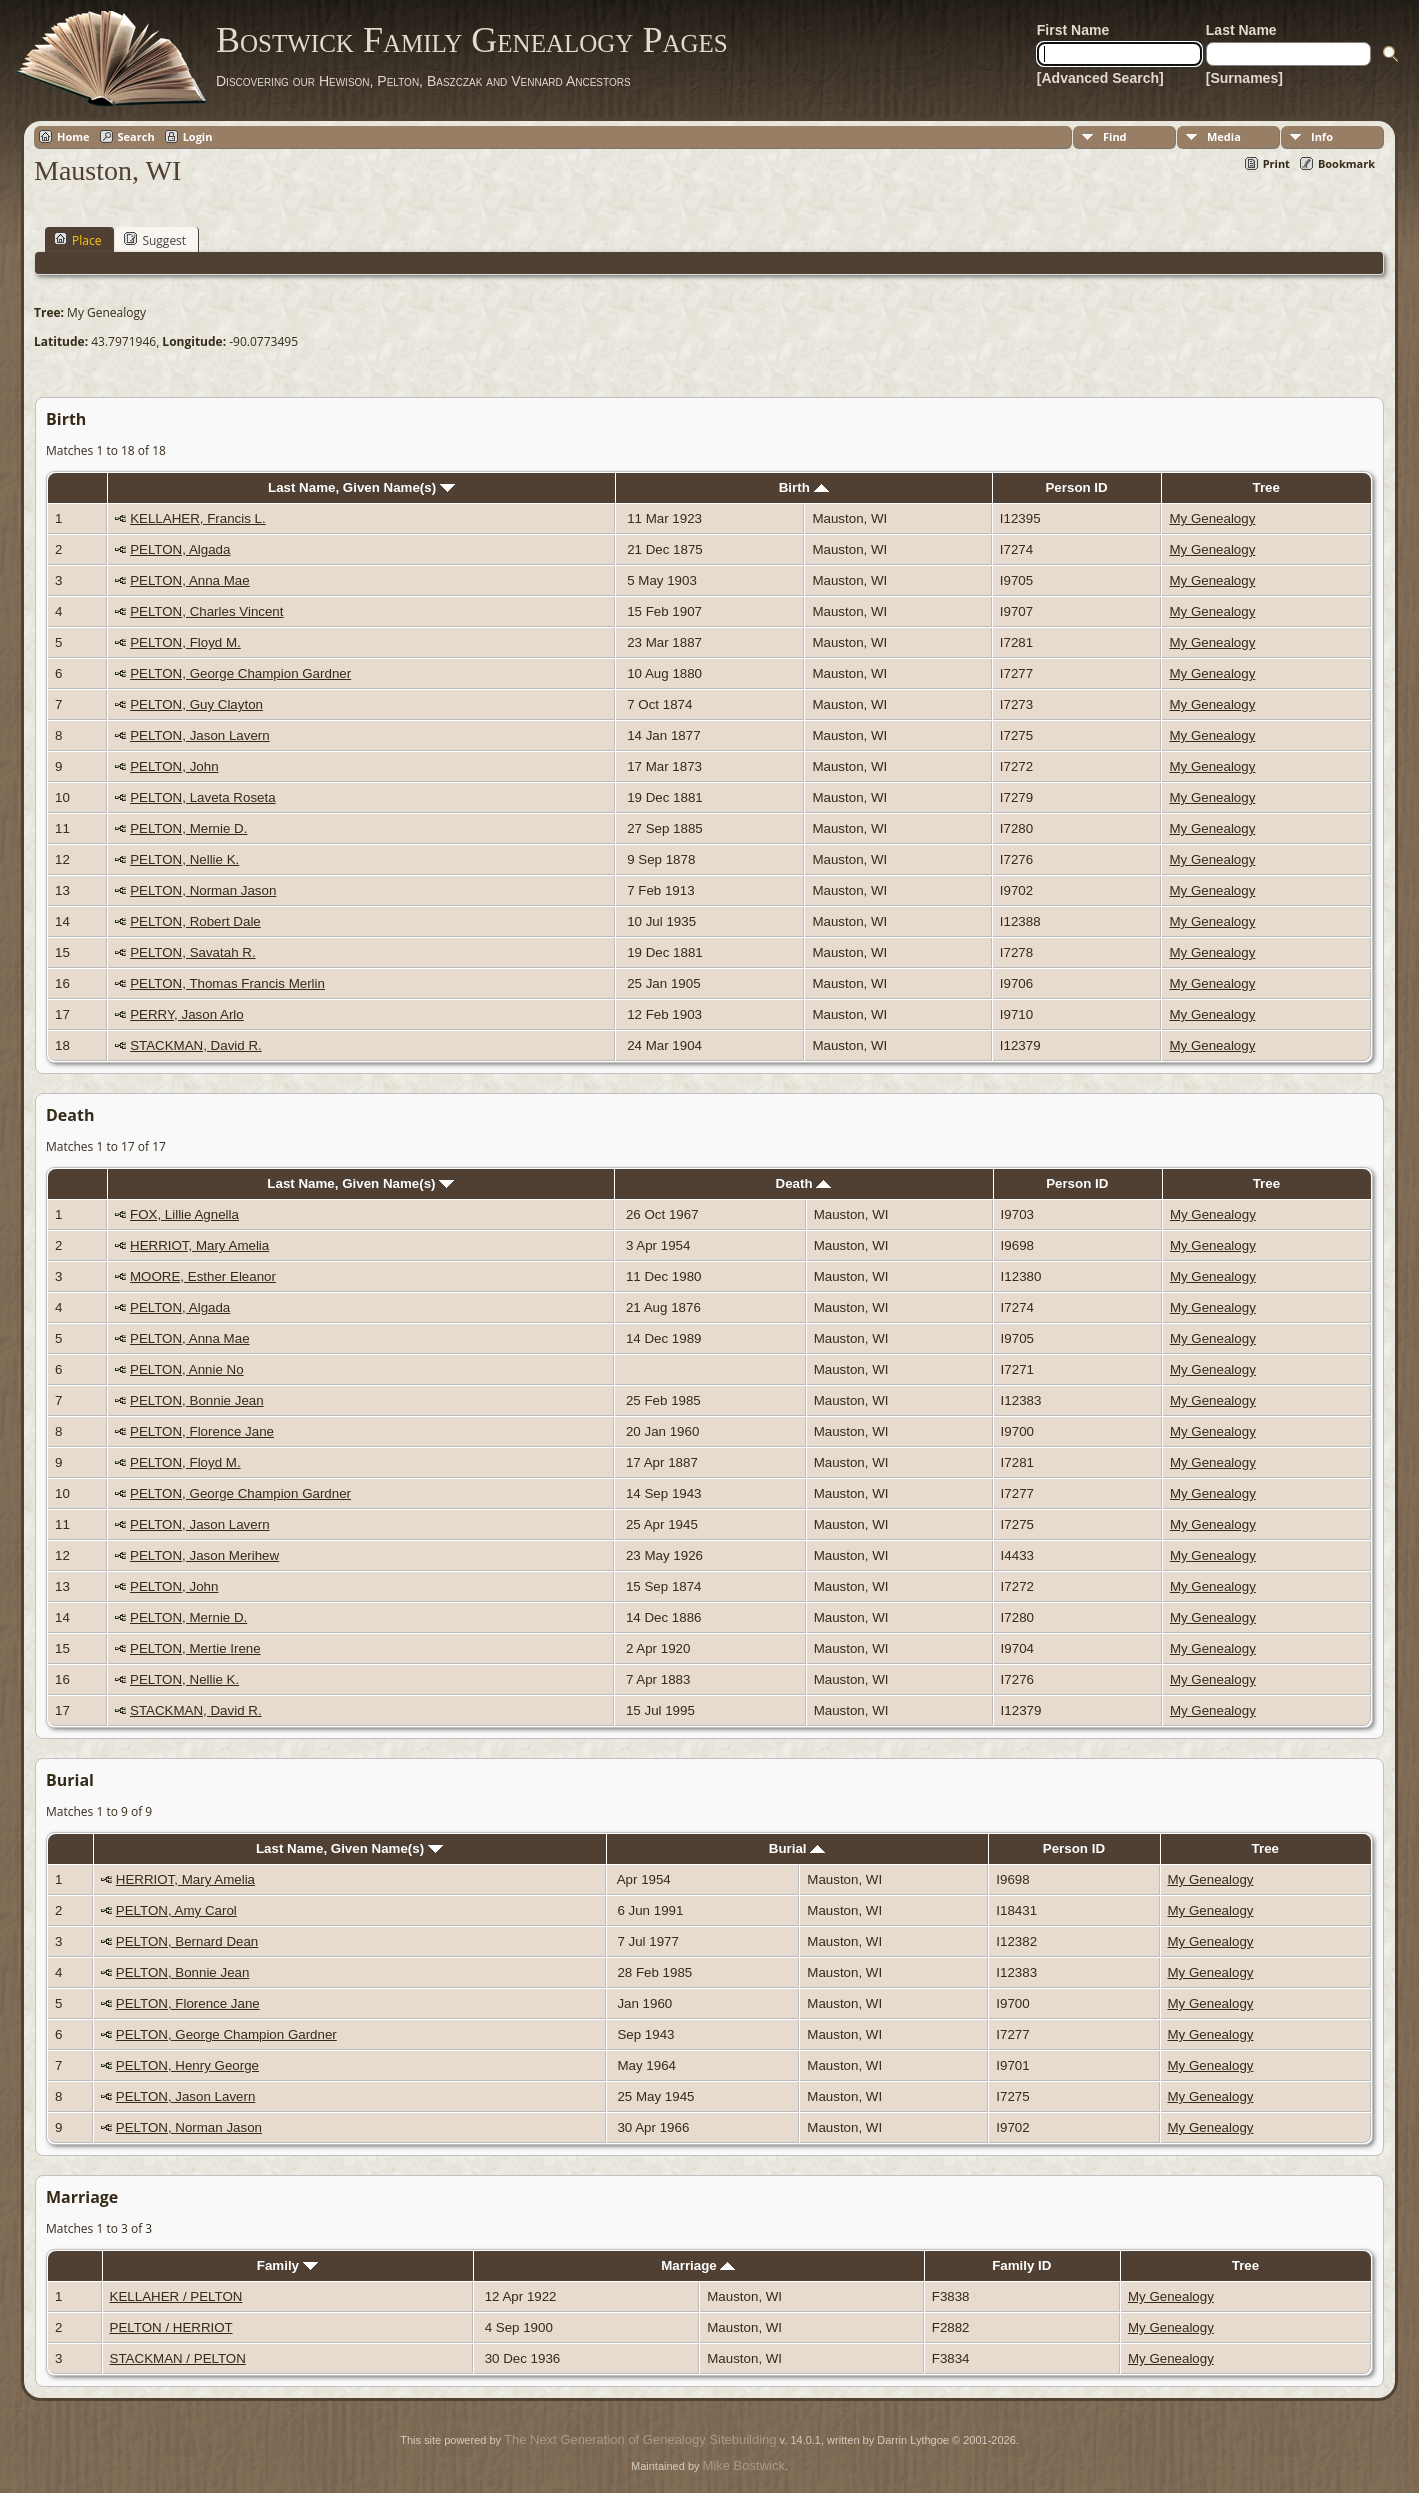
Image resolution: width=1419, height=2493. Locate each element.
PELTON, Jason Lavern (200, 735)
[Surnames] (1244, 78)
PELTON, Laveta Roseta (202, 797)
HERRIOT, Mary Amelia (199, 1245)
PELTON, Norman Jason (203, 890)
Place (77, 240)
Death (804, 1183)
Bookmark (1346, 163)
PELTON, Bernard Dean (187, 1941)
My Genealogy (1212, 518)
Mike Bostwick (744, 2465)
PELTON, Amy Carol (176, 1910)
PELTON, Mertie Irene (195, 1648)
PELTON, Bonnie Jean (197, 1400)
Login (198, 136)
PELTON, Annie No (187, 1369)
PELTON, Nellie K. (184, 859)
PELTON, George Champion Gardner (240, 673)
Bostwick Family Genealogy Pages (472, 40)
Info (1322, 136)
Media (1224, 136)
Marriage (698, 2265)
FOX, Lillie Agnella (184, 1214)
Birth (804, 487)
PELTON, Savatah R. (192, 952)
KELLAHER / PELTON (176, 2296)
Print (1276, 163)
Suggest (155, 240)
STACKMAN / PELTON (178, 2358)
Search (136, 136)
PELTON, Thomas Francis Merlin (227, 983)
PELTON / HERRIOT (171, 2327)
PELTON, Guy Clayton (196, 704)
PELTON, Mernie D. (188, 828)
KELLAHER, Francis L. (198, 518)
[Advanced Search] (1100, 78)
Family (287, 2265)
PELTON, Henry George (187, 2065)
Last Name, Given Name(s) (361, 487)
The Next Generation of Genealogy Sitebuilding (640, 2439)
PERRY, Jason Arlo (187, 1014)
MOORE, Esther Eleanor (203, 1276)
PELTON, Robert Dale (195, 921)
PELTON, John (174, 766)
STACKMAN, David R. (196, 1045)
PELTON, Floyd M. (185, 642)
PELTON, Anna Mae (190, 580)
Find (1115, 136)
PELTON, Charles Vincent (206, 611)
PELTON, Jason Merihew (204, 1555)
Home (73, 136)
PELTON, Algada (180, 549)
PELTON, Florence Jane (202, 1431)
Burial (797, 1848)
